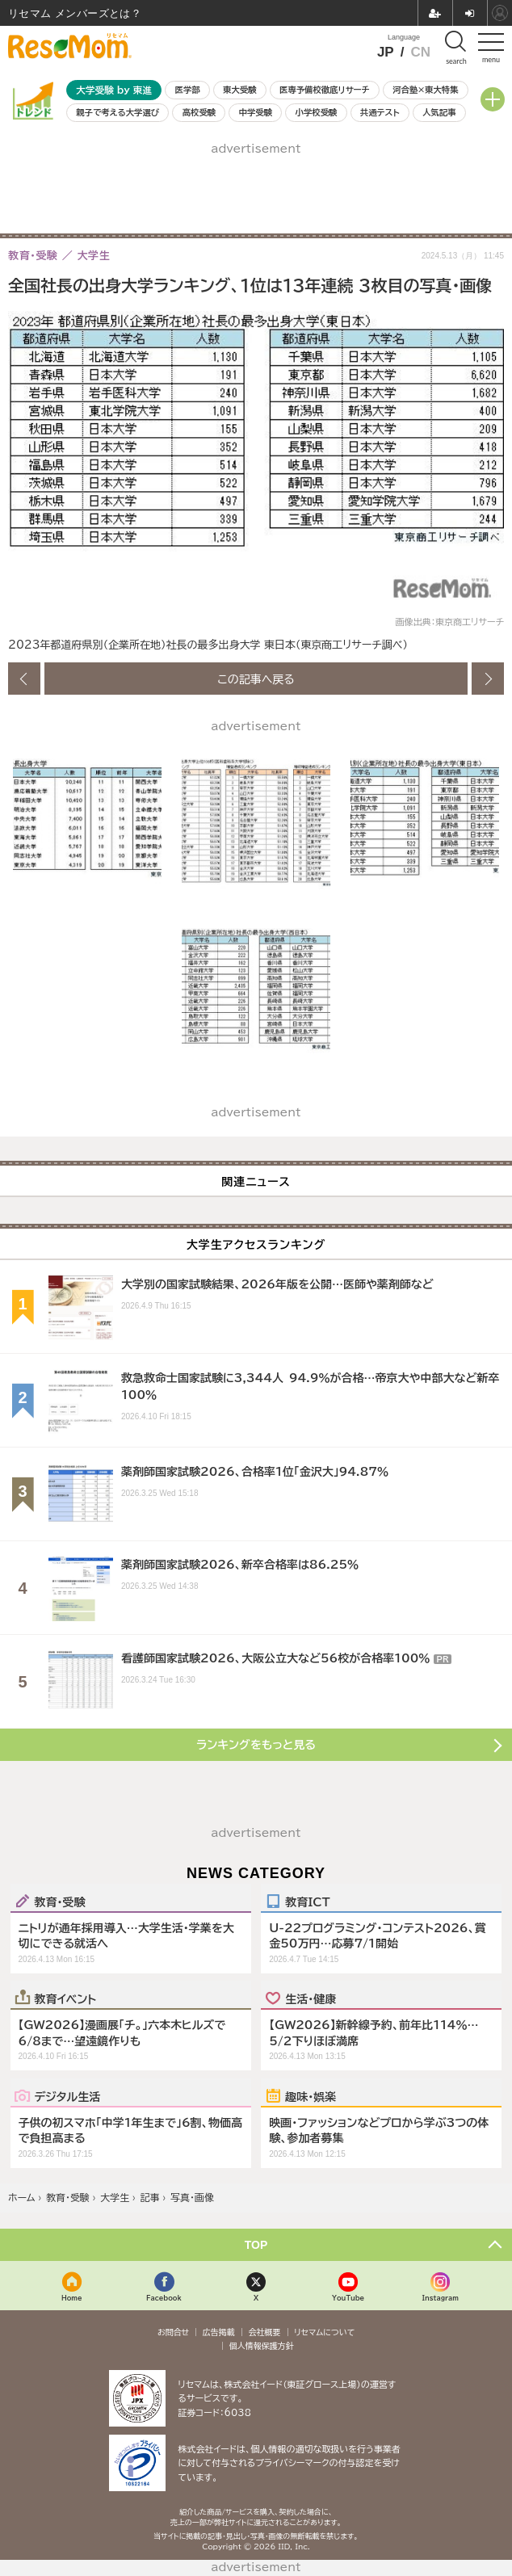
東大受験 (240, 90)
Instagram (440, 2297)
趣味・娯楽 (310, 2096)
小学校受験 (317, 112)
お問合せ (173, 2332)
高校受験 (199, 112)
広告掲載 (219, 2332)
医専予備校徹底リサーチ (324, 90)
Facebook (164, 2297)
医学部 (187, 90)
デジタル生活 (68, 2096)
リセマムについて (324, 2332)
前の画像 (24, 678)
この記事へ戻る (256, 678)
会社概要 (265, 2332)
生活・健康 (310, 1998)
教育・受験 (60, 1901)
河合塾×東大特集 (425, 90)
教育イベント (66, 1998)
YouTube (348, 2297)
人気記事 (439, 112)
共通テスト (380, 112)
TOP (256, 2244)
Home (71, 2297)
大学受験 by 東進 (114, 90)
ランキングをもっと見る (256, 1744)
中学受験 (256, 112)
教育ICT (307, 1901)
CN (420, 52)
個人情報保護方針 (261, 2346)
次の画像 (488, 678)
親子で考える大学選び (117, 112)
